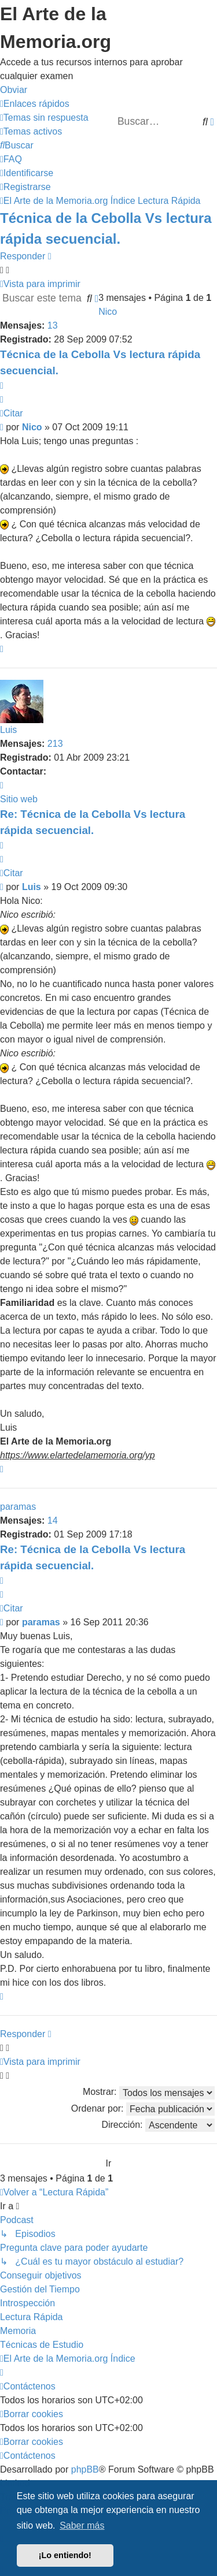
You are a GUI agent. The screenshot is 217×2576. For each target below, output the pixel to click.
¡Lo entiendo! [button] (65, 2555)
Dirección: (158, 2125)
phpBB (85, 2469)
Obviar (13, 90)
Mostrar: (149, 2092)
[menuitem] (44, 117)
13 (52, 325)
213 (55, 744)
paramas (18, 1507)
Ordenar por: (143, 2109)
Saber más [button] (82, 2525)
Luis (8, 730)
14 (52, 1520)
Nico (107, 312)
